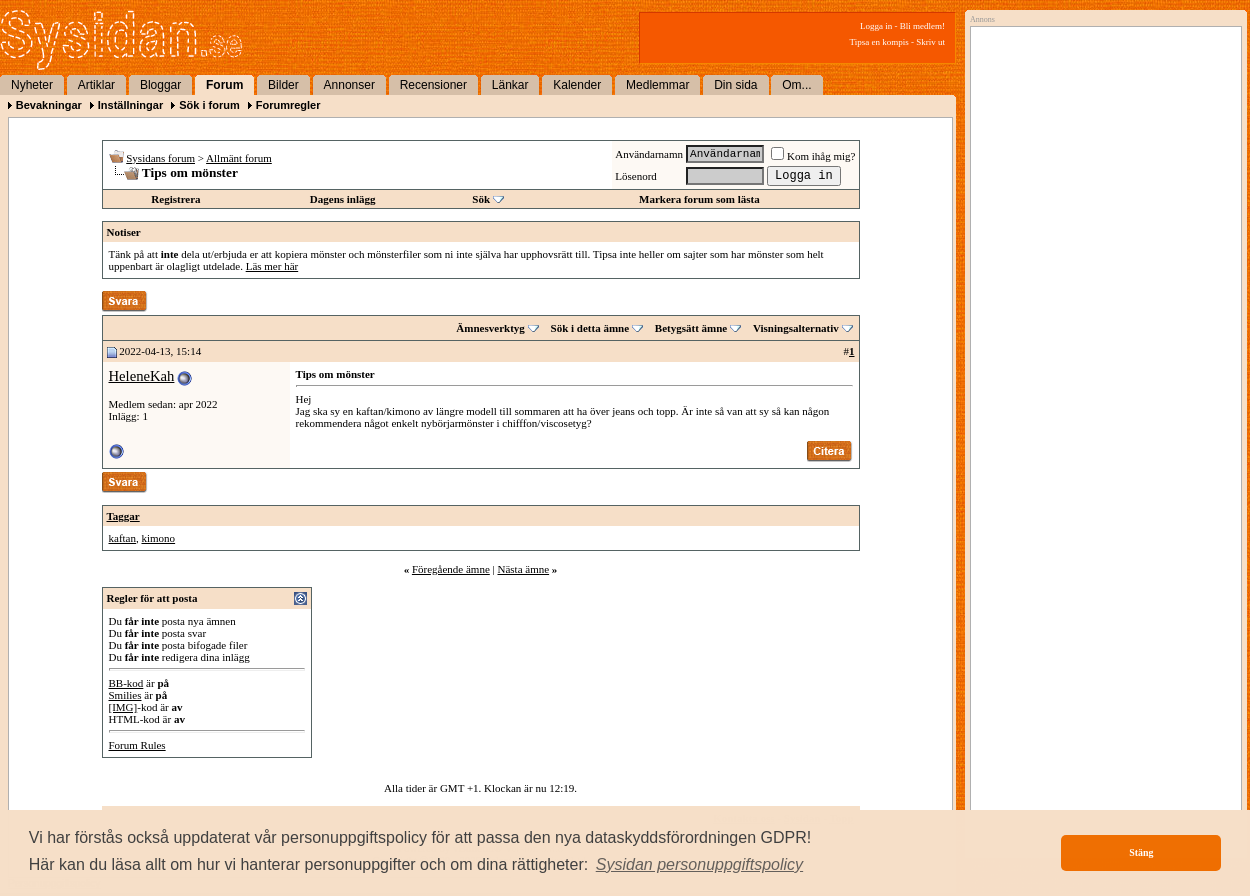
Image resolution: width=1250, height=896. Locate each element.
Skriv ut (930, 42)
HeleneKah (142, 376)
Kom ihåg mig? (813, 156)
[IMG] (123, 707)
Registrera (175, 199)
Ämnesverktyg (490, 328)
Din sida (735, 85)
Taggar (123, 516)
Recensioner (433, 85)
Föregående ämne (451, 569)
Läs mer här (272, 266)
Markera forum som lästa (699, 199)
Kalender (577, 85)
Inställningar (130, 105)
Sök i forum (209, 105)
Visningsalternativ (796, 328)
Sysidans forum (160, 158)
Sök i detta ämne (590, 328)
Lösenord (636, 176)
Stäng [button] (1141, 852)
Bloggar (160, 85)
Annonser (349, 85)
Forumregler (288, 105)
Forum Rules (137, 745)
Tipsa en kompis (879, 42)
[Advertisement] (1101, 237)
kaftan (122, 538)
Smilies (125, 695)
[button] (700, 865)
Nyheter (32, 85)
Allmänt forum (239, 158)
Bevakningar (49, 105)
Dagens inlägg (343, 199)
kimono (158, 538)
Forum (224, 85)
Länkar (510, 85)
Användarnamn (649, 154)
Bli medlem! (922, 26)
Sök (481, 199)
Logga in (876, 26)
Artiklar (96, 85)
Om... (796, 85)
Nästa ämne (523, 569)
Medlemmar (657, 85)
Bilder (283, 85)
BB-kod (126, 683)
